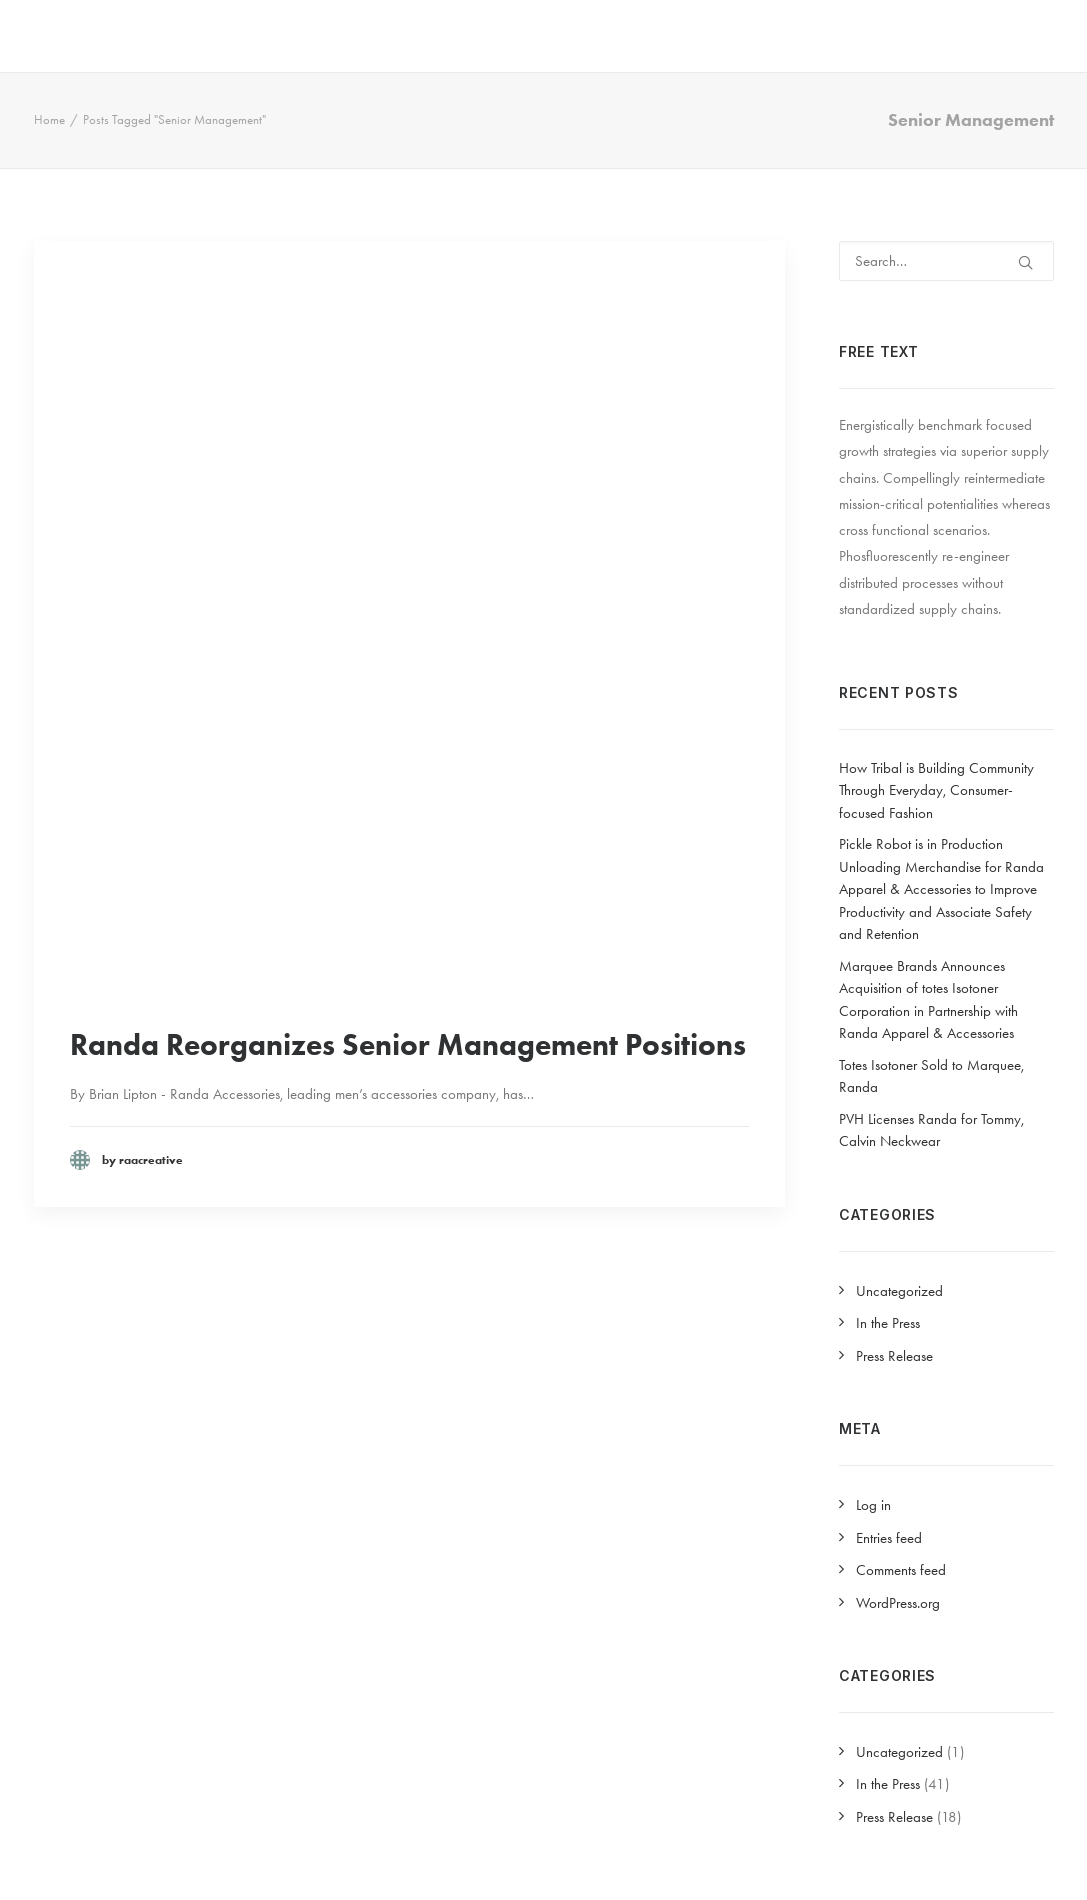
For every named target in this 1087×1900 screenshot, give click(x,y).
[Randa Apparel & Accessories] (104, 33)
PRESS (1027, 33)
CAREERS (931, 33)
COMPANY (536, 33)
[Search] (946, 261)
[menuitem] (543, 33)
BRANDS (650, 33)
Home (49, 119)
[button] (1025, 262)
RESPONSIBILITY (790, 33)
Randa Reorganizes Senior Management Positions (408, 1044)
